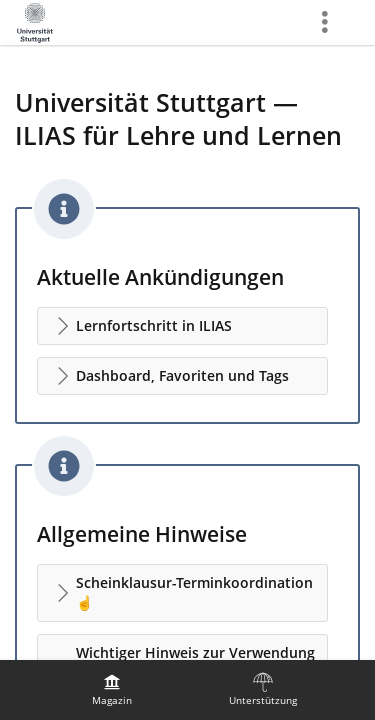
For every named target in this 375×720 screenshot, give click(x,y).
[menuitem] (112, 690)
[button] (182, 326)
